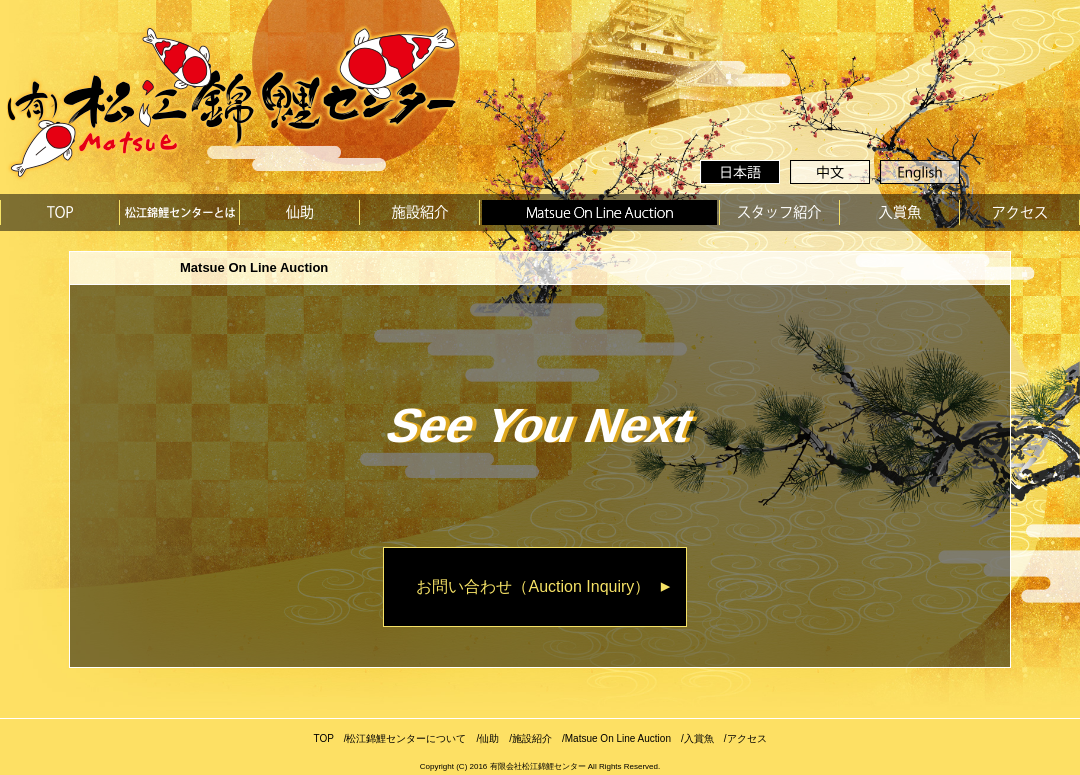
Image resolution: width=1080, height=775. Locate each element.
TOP (323, 738)
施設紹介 (532, 738)
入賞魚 (699, 738)
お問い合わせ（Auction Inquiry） (533, 586)
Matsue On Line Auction (618, 738)
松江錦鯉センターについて (406, 738)
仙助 (489, 738)
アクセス (747, 738)
